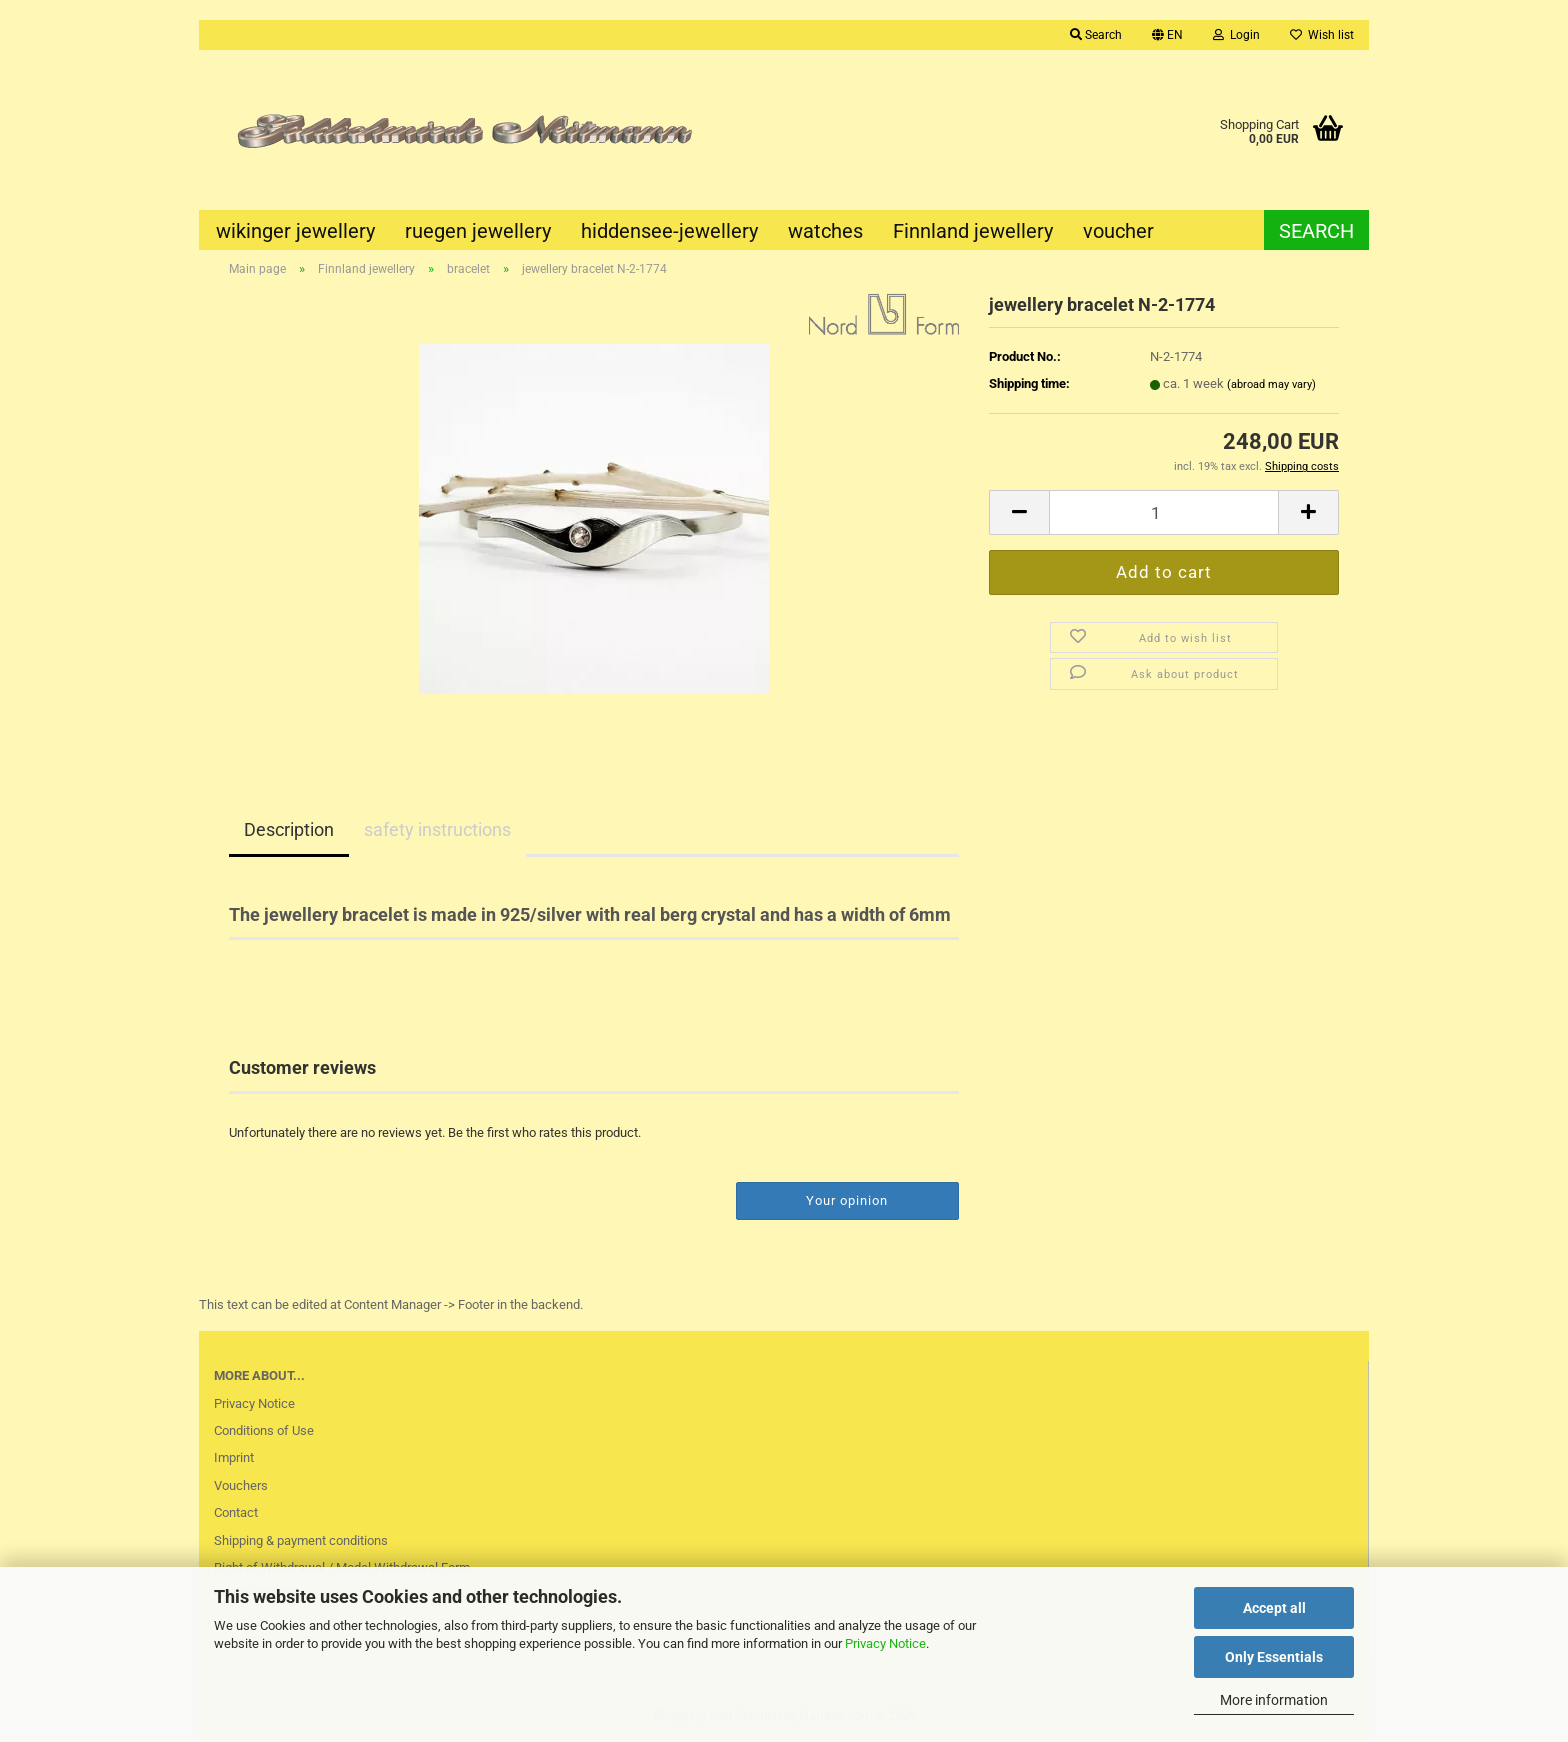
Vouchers (241, 1485)
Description (289, 829)
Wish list (1322, 35)
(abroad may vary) (1271, 384)
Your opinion (847, 1200)
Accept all (1274, 1608)
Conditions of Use (264, 1430)
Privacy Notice (885, 1643)
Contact (236, 1512)
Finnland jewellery (973, 231)
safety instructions (437, 829)
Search (1316, 231)
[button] (1167, 35)
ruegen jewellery (478, 231)
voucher (1118, 231)
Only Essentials (1274, 1657)
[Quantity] (1164, 512)
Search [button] (1096, 35)
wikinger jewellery (295, 231)
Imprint (234, 1457)
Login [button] (1236, 35)
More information (1274, 1700)
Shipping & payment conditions (301, 1540)
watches (825, 231)
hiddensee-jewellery (669, 231)
